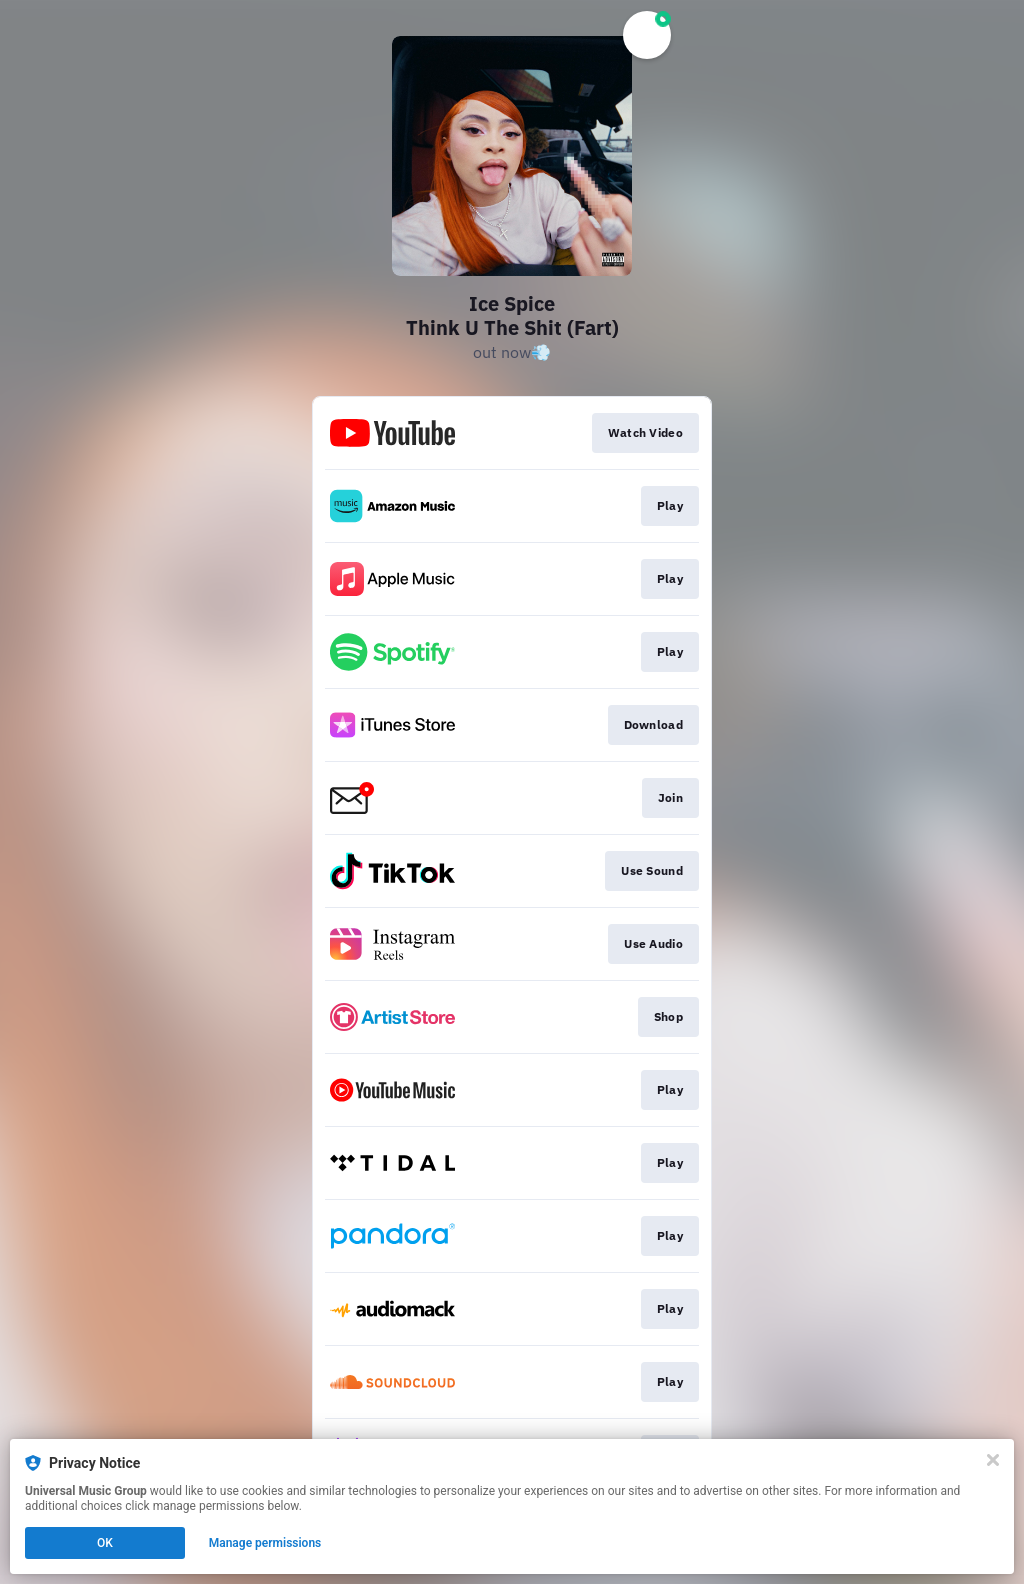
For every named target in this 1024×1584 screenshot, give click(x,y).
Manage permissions (265, 1543)
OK (105, 1543)
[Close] (993, 1460)
